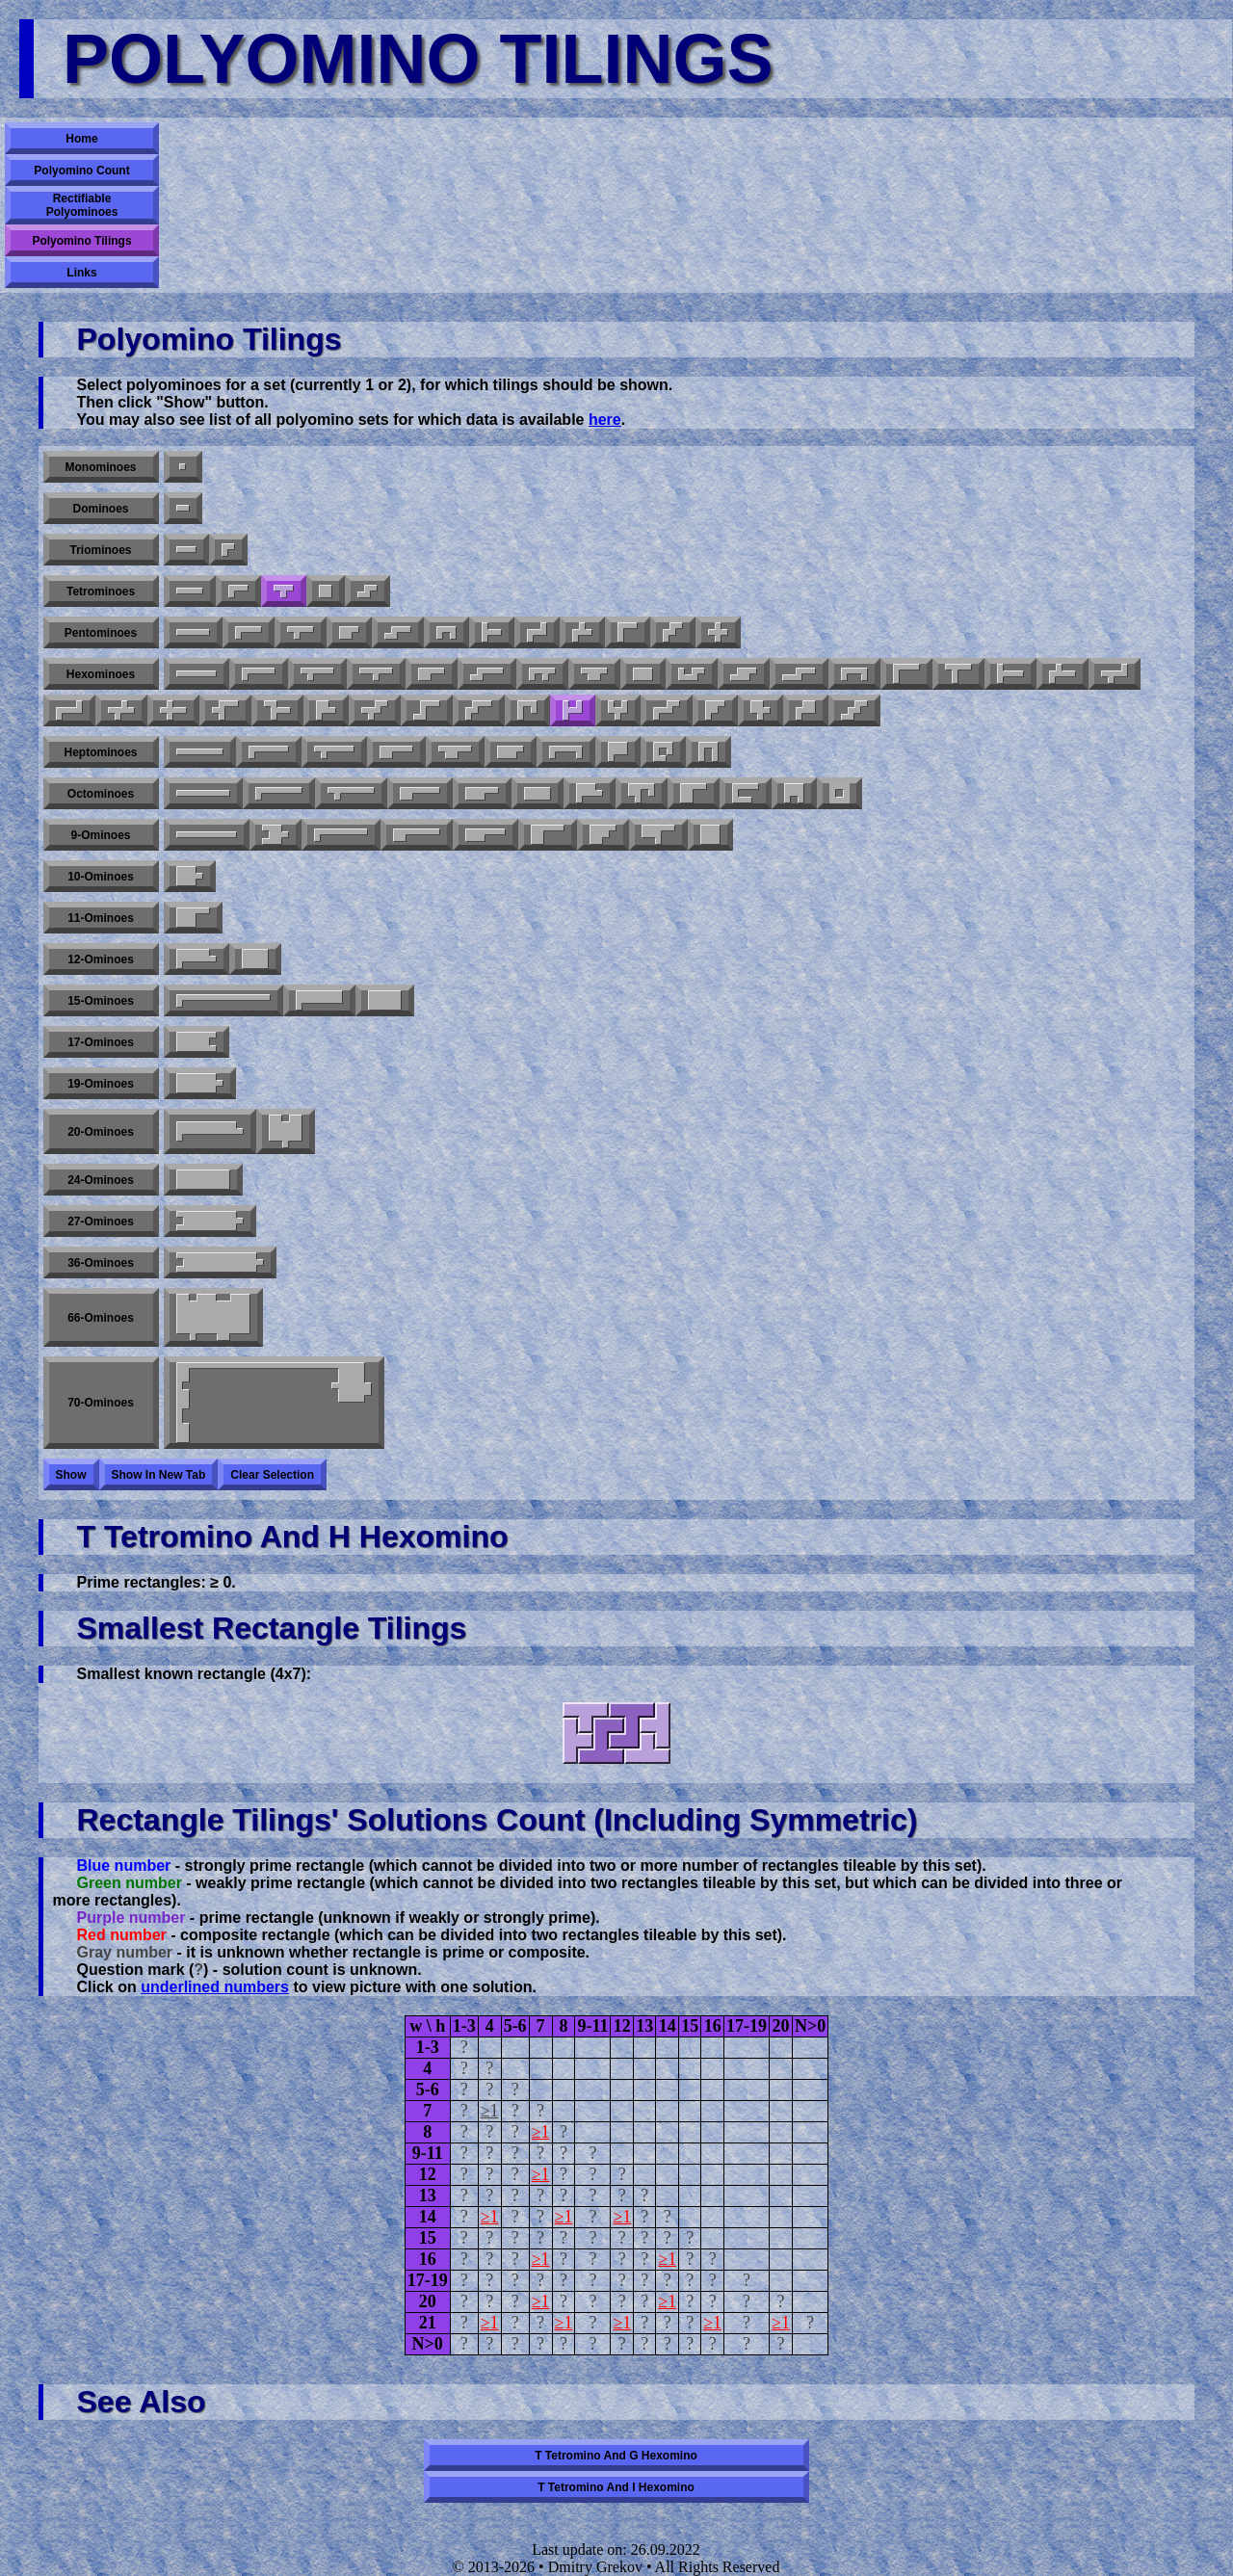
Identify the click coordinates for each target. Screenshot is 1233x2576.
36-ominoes (100, 1263)
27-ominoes (100, 1221)
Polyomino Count (81, 170)
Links (81, 272)
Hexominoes (100, 674)
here (605, 419)
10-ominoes (100, 876)
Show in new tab (159, 1475)
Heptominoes (100, 752)
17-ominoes (100, 1042)
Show (71, 1475)
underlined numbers (215, 1987)
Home (81, 138)
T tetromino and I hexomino (616, 2487)
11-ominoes (100, 918)
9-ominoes (100, 835)
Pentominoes (101, 633)
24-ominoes (100, 1180)
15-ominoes (100, 1001)
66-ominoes (100, 1318)
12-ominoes (100, 959)
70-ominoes (100, 1402)
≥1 (490, 2110)
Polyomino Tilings (81, 241)
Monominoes (101, 467)
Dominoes (100, 508)
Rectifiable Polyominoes (82, 205)
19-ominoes (100, 1084)
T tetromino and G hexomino (616, 2455)
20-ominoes (100, 1132)
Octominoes (100, 794)
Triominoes (100, 550)
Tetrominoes (100, 591)
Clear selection (272, 1475)
